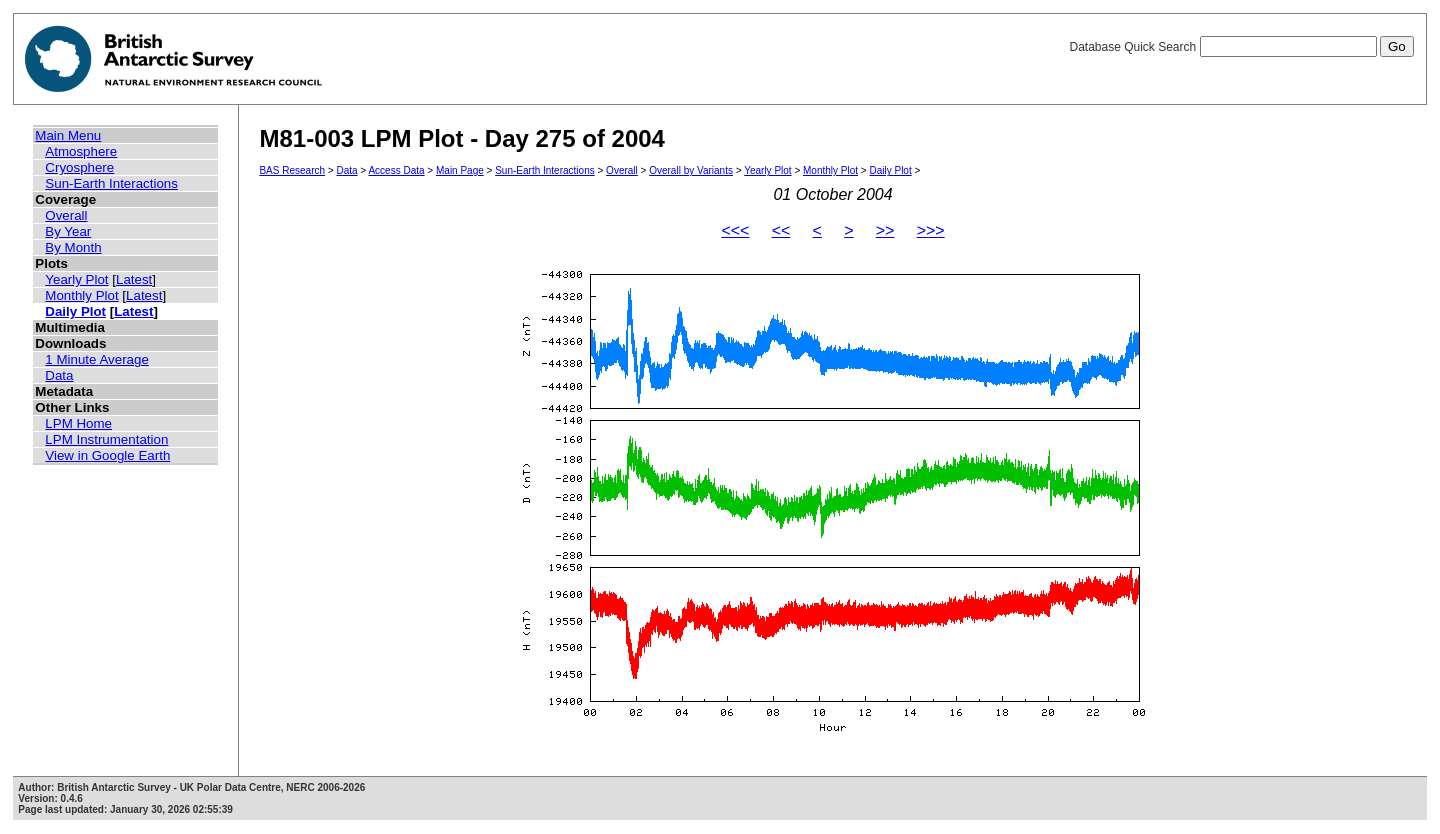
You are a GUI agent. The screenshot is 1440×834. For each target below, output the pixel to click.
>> (885, 230)
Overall (66, 215)
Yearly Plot (76, 279)
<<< (735, 230)
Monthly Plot (81, 295)
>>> (931, 230)
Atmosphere (81, 151)
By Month (73, 247)
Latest (134, 279)
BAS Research (292, 170)
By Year (68, 231)
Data (59, 375)
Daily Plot (75, 311)
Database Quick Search (1241, 47)
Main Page (460, 170)
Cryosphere (79, 167)
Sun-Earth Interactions (111, 183)
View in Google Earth (107, 455)
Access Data (396, 170)
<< (781, 230)
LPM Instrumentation (106, 439)
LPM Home (78, 423)
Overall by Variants (691, 170)
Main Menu (68, 135)
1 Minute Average (97, 359)
